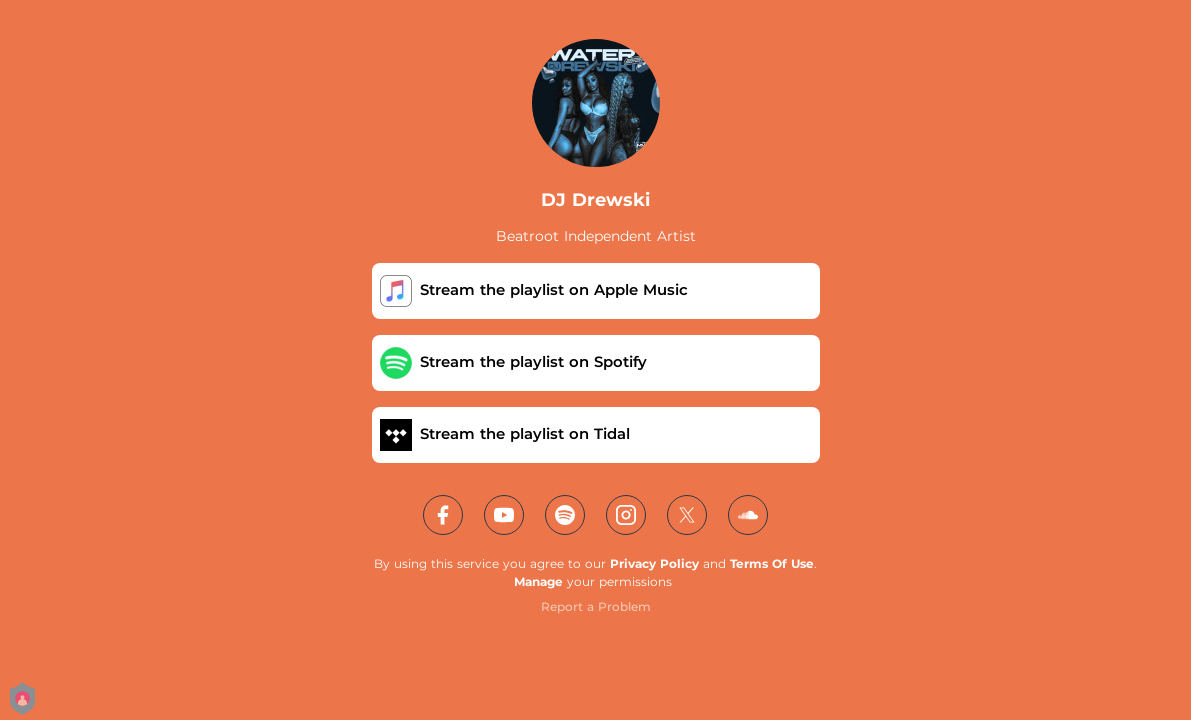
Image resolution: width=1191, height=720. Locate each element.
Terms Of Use (772, 563)
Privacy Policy (654, 563)
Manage (538, 581)
